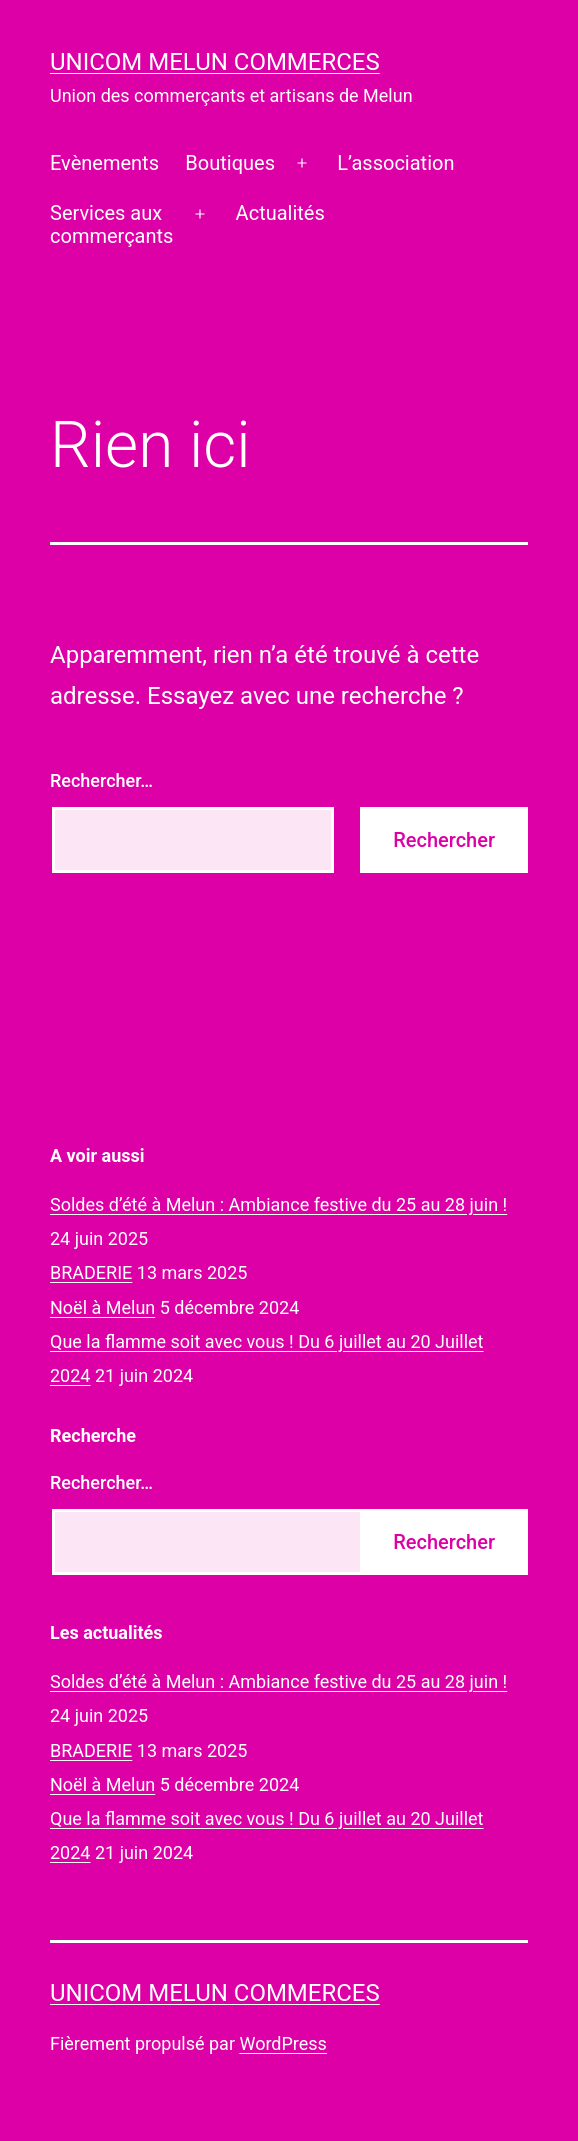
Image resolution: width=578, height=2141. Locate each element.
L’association (395, 163)
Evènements (104, 163)
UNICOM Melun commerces (215, 62)
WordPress (282, 2043)
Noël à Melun (102, 1307)
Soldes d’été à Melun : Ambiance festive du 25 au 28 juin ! (278, 1204)
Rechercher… (101, 780)
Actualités (280, 213)
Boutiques (230, 163)
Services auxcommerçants (111, 224)
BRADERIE (91, 1272)
